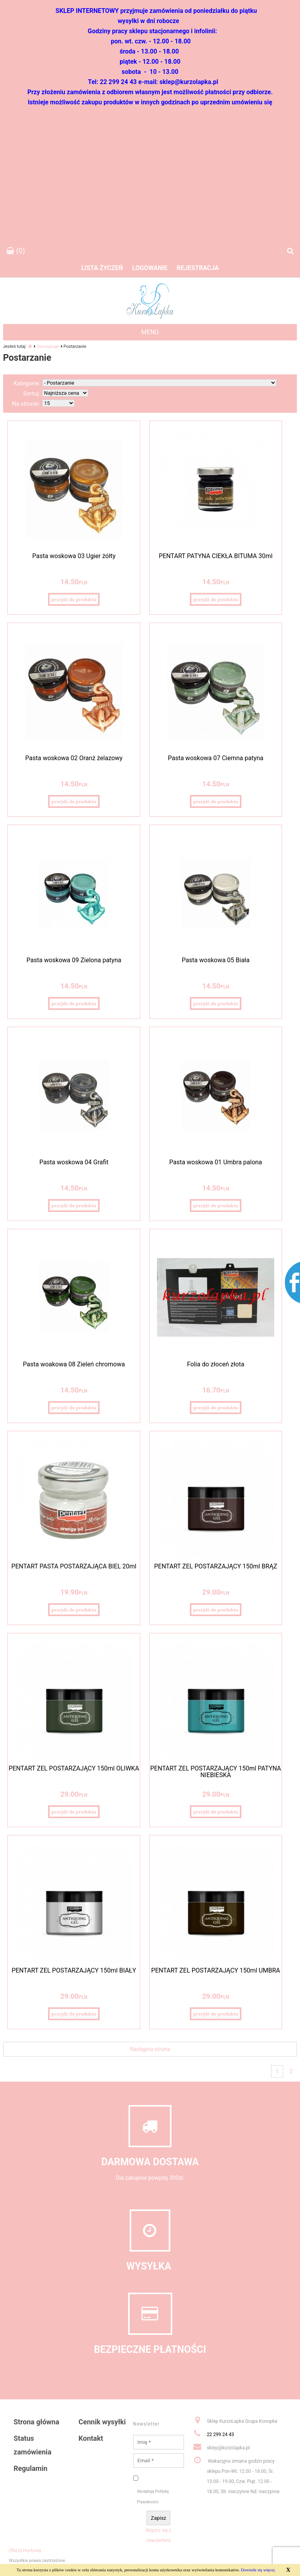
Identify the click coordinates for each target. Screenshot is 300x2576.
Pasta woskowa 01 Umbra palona (215, 1162)
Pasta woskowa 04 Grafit (74, 1162)
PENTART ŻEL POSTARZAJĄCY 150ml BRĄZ (215, 1566)
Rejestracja (198, 268)
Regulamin (30, 2468)
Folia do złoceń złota (216, 1364)
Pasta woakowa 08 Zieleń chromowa (74, 1364)
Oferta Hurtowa (25, 2550)
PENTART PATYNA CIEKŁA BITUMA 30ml (215, 556)
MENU (150, 332)
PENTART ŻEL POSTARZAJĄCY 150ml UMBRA (215, 1970)
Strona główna (36, 2422)
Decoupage (48, 346)
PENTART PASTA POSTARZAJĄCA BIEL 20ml (73, 1566)
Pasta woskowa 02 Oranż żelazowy (74, 758)
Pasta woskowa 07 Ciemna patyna (216, 758)
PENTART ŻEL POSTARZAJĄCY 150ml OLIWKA (74, 1768)
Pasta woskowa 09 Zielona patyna (74, 960)
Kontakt (91, 2438)
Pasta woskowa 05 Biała (216, 960)
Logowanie (150, 268)
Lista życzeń (102, 268)
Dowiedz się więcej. (258, 2569)
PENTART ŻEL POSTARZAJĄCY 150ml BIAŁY (74, 1970)
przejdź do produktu (74, 599)
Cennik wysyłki (102, 2422)
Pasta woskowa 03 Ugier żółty (73, 556)
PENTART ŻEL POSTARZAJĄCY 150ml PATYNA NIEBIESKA (215, 1772)
